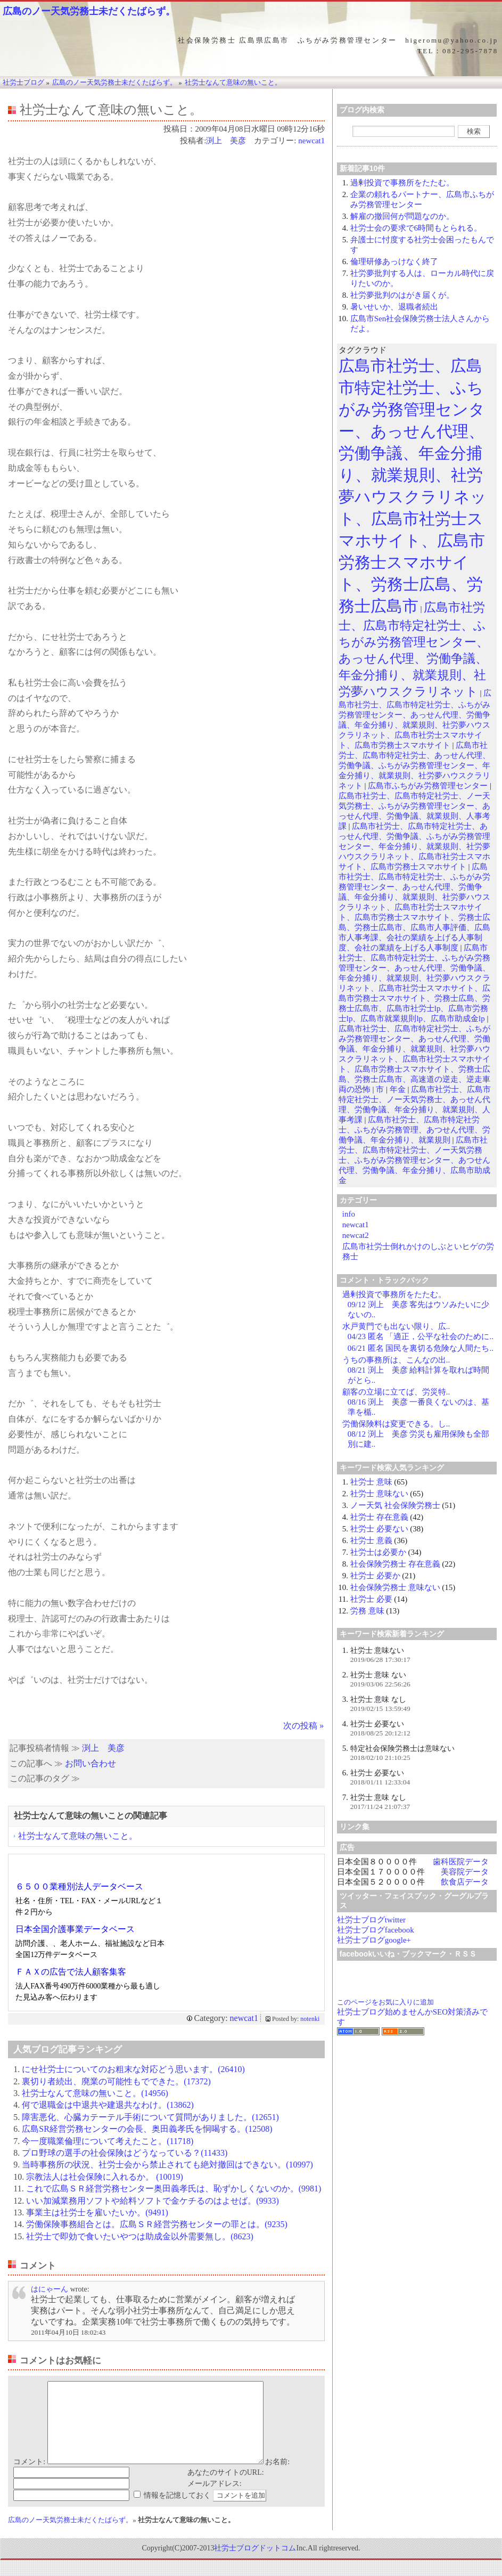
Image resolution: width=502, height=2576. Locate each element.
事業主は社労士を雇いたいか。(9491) (97, 2212)
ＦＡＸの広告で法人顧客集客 (70, 1971)
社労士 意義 (371, 1540)
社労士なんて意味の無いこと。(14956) (95, 2093)
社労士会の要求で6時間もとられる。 (416, 228)
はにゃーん (49, 2289)
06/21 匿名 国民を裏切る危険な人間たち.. (420, 1348)
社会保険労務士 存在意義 (395, 1564)
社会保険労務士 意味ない (395, 1587)
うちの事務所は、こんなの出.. (396, 1360)
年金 (398, 1089)
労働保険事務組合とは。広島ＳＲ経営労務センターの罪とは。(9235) (156, 2224)
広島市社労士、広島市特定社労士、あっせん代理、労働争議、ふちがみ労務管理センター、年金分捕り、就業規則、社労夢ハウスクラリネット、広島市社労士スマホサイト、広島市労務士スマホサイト (414, 846)
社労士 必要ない (379, 1529)
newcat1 (311, 140)
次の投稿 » (303, 1725)
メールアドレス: (214, 2500)
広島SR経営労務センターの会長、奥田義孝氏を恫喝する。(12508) (147, 2128)
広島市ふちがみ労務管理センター (428, 785)
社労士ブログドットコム (255, 2564)
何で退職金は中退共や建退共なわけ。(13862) (108, 2104)
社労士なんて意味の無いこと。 (77, 1835)
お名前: (277, 2478)
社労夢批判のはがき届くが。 (402, 295)
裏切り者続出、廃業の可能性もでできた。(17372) (116, 2081)
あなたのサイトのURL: (225, 2488)
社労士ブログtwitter (371, 1919)
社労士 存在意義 (379, 1517)
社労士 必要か (375, 1575)
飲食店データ (465, 1882)
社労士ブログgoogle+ (374, 1940)
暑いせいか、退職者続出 (394, 307)
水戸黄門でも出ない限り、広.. (396, 1326)
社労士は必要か (378, 1552)
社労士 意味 (371, 1482)
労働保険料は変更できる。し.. (396, 1424)
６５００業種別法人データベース (79, 1886)
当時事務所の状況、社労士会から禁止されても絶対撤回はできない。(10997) (167, 2164)
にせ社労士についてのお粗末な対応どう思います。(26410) (133, 2069)
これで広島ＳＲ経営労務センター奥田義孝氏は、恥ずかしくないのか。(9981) (174, 2188)
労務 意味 (367, 1611)
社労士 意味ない (379, 1493)
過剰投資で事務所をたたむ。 (402, 182)
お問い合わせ (90, 1763)
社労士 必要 (371, 1599)
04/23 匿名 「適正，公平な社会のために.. (420, 1336)
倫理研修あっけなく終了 (394, 261)
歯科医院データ (461, 1861)
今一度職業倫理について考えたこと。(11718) (107, 2141)
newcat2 (355, 1235)
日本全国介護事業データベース (75, 1929)
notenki (309, 2019)
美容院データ (465, 1872)
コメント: (29, 2478)
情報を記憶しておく (177, 2511)
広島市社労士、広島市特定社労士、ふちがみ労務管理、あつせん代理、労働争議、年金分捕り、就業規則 (414, 1129)
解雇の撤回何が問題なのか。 (402, 216)
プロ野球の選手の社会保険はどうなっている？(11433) (124, 2152)
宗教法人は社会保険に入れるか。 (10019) (104, 2176)
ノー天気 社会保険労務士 (395, 1505)
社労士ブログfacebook (375, 1930)
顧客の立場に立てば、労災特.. (396, 1392)
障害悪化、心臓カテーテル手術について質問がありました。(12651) (150, 2117)
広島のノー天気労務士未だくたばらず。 (89, 11)
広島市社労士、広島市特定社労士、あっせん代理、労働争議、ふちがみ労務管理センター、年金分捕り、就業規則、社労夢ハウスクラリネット (414, 765)
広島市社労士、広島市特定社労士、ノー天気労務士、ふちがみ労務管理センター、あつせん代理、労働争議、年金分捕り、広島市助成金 (414, 1160)
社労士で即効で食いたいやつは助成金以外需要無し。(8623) (139, 2236)
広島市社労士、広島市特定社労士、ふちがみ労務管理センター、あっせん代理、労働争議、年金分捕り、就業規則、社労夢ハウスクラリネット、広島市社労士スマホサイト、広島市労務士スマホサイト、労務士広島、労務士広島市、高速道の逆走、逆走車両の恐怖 (414, 1059)
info (348, 1214)
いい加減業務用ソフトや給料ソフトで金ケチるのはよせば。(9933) (152, 2200)
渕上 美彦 (226, 140)
